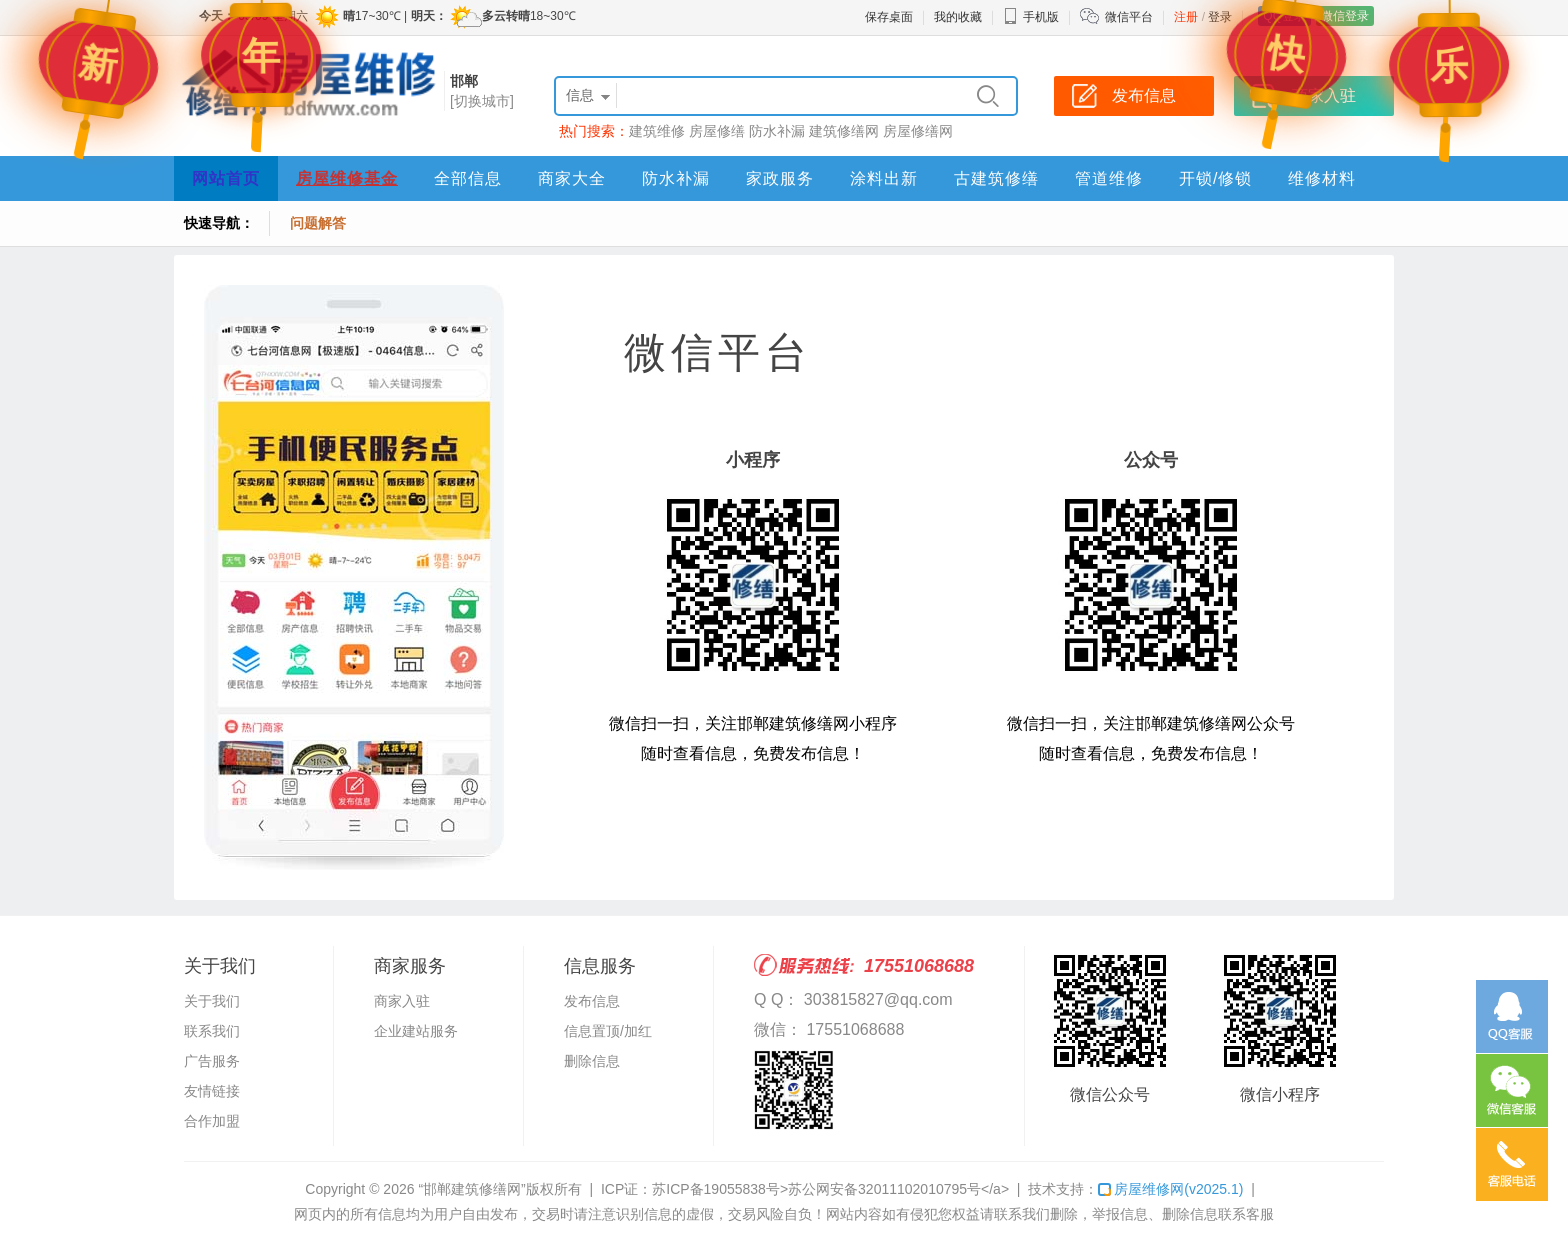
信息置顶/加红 (608, 1031)
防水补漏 (777, 131)
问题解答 (318, 223)
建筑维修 (657, 131)
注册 (1186, 17)
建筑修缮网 (844, 131)
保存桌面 (889, 17)
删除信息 (592, 1061)
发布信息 (592, 1001)
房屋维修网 (1170, 1189)
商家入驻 (402, 1001)
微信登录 (1345, 16)
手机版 (1031, 17)
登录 (1220, 17)
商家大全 (572, 178)
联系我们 (212, 1031)
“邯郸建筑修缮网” (471, 1189)
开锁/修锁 (1215, 178)
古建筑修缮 (996, 178)
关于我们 (212, 1001)
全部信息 (468, 178)
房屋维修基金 (347, 178)
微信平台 (1129, 17)
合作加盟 (212, 1121)
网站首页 (226, 178)
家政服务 (780, 178)
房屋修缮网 (918, 131)
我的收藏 (958, 17)
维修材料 (1322, 178)
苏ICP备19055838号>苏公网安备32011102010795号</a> (830, 1189)
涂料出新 (884, 178)
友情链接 (212, 1091)
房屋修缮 (717, 131)
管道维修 (1109, 178)
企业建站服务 (416, 1031)
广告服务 (212, 1061)
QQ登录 (1284, 16)
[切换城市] (482, 101)
